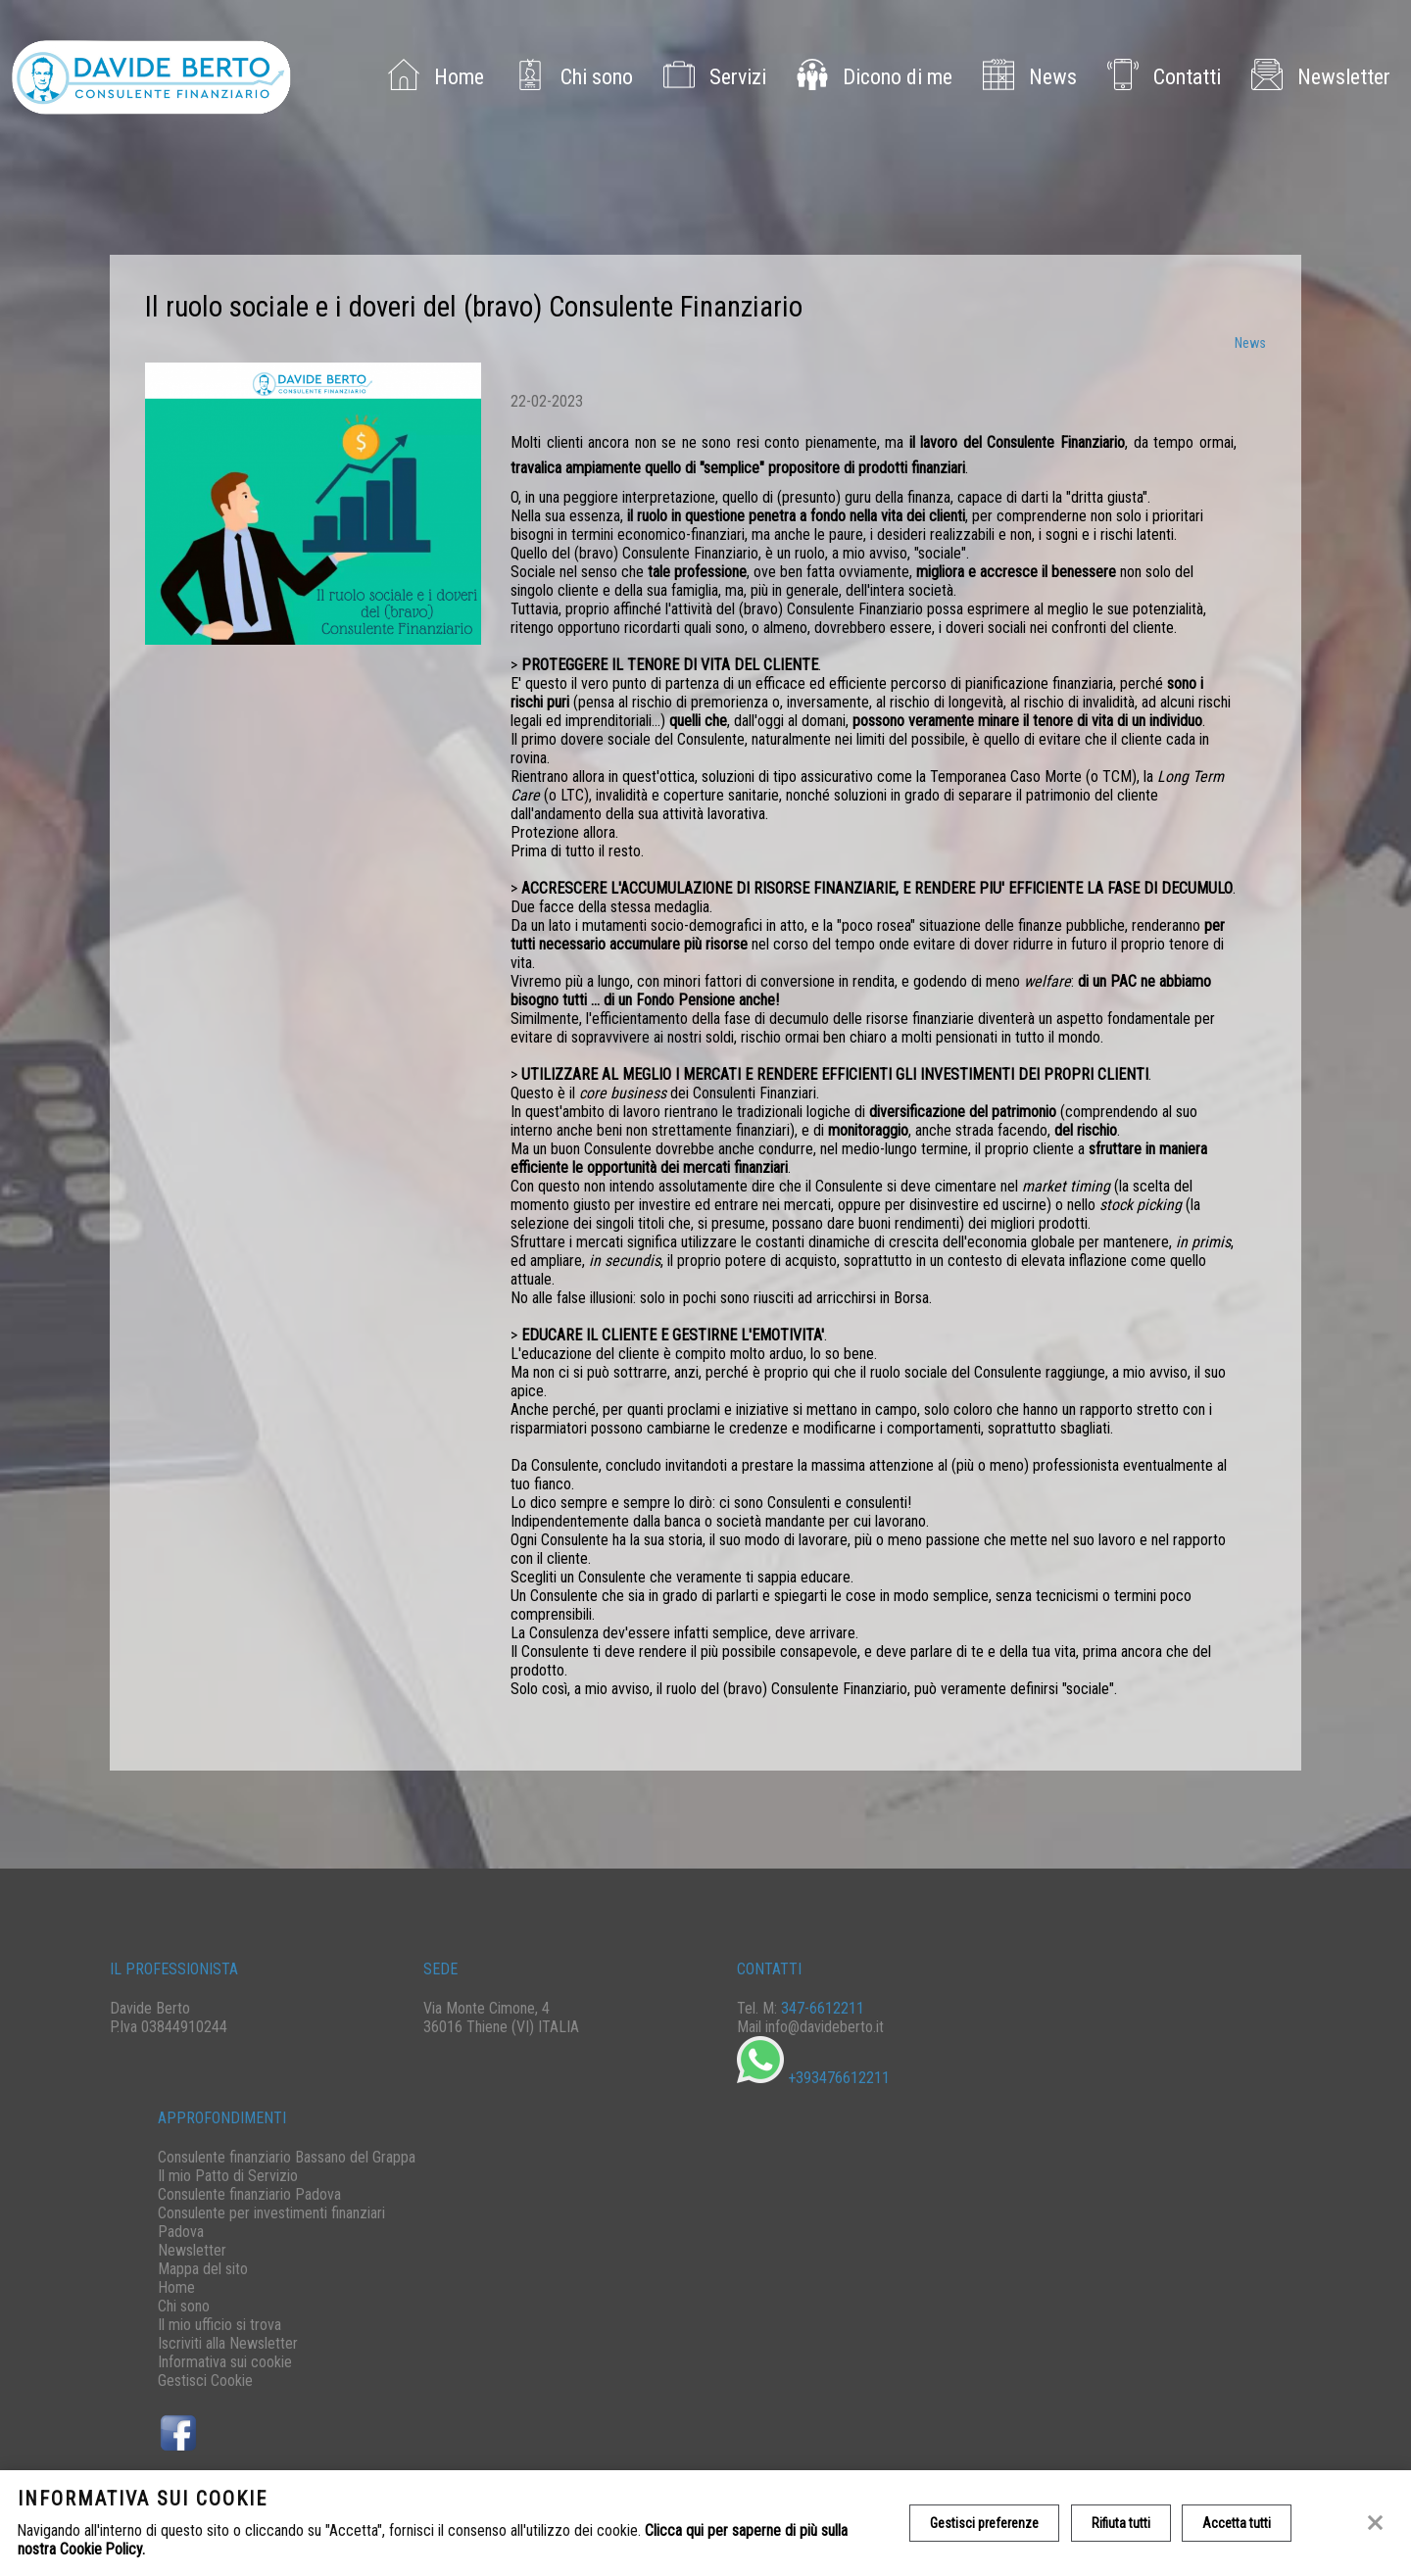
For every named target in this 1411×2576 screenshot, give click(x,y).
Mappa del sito (203, 2269)
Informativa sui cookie (225, 2362)
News (1026, 78)
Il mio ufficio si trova (219, 2324)
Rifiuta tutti (1121, 2523)
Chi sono (570, 78)
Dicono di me (871, 78)
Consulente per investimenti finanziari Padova (271, 2222)
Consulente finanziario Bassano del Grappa (286, 2157)
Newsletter (1317, 78)
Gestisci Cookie (205, 2380)
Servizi (711, 78)
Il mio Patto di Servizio (228, 2175)
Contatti (1160, 78)
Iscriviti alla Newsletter (228, 2343)
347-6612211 (822, 2008)
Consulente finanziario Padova (249, 2194)
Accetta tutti (1237, 2523)
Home (432, 78)
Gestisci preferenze (984, 2523)
